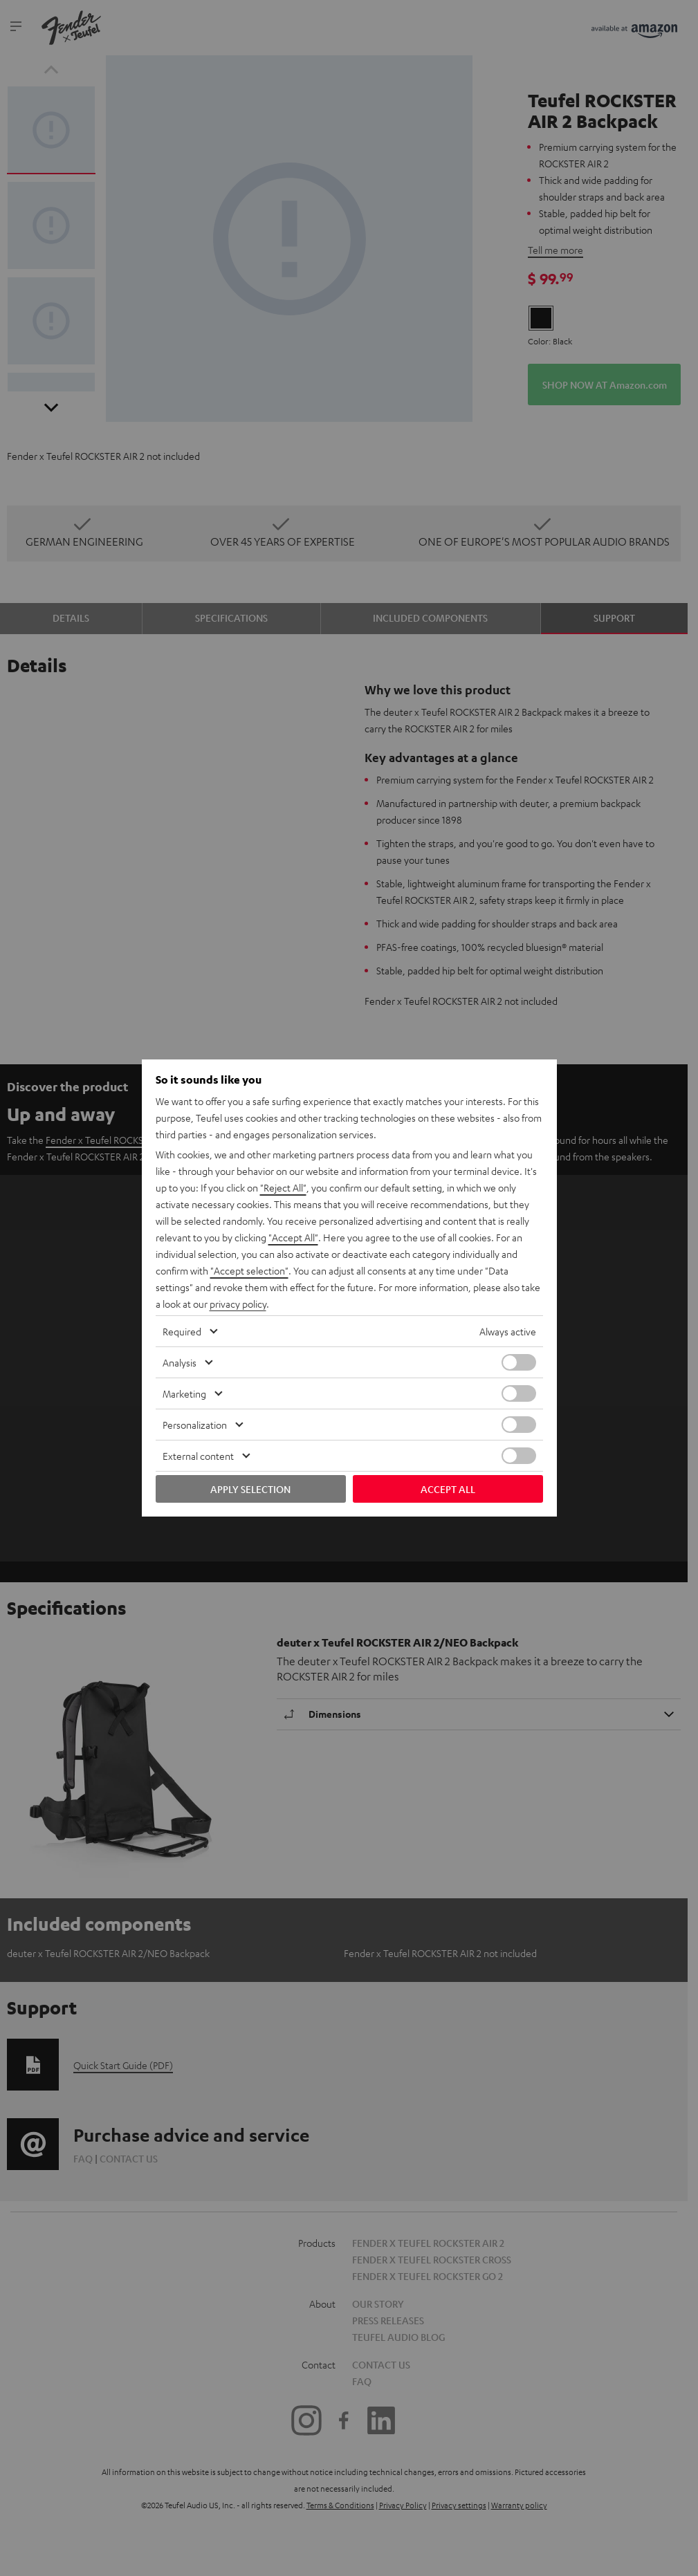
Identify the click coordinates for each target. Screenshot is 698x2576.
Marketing (184, 1393)
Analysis (179, 1362)
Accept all (448, 1489)
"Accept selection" (249, 1270)
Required (182, 1331)
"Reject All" (283, 1187)
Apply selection (250, 1489)
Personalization (195, 1424)
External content (198, 1455)
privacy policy (238, 1303)
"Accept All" (293, 1237)
